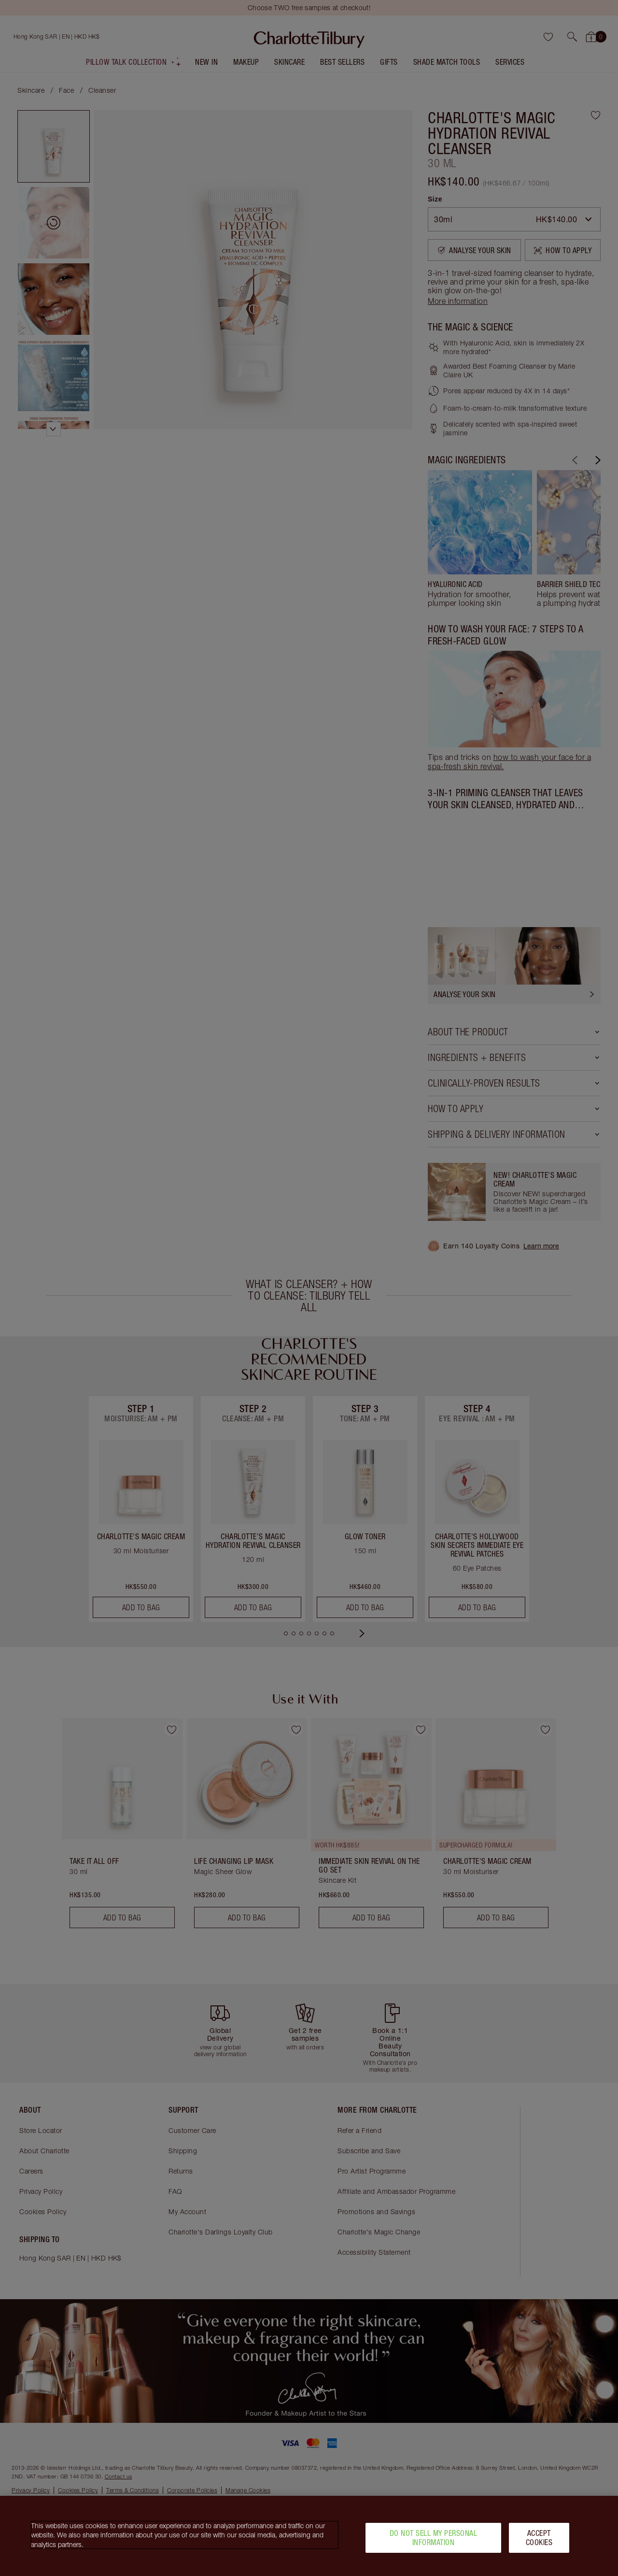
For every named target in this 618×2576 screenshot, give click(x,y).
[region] (309, 2536)
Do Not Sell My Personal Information (434, 2538)
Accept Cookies (539, 2538)
